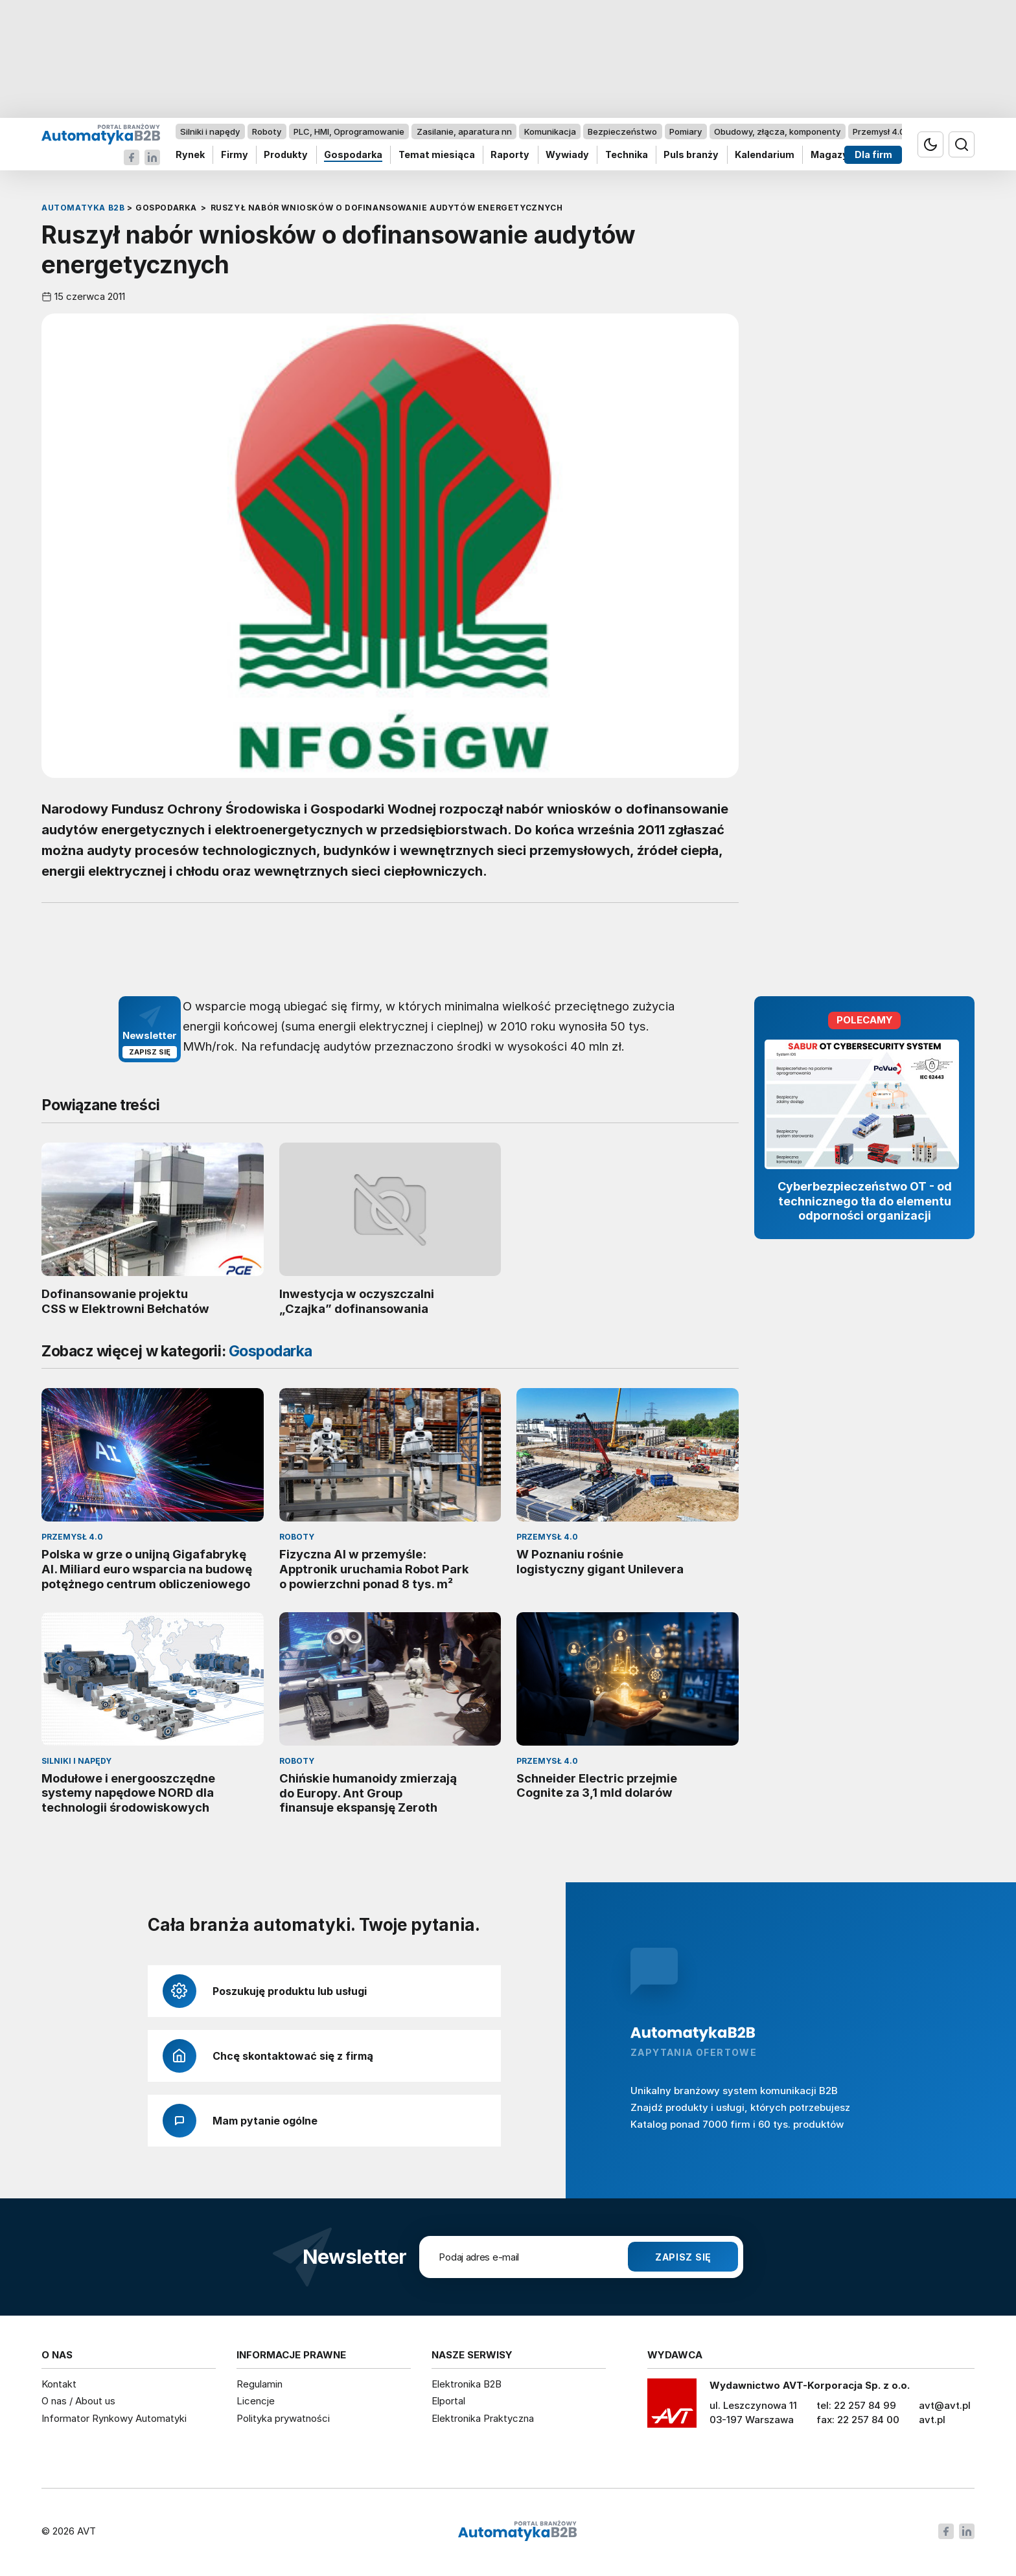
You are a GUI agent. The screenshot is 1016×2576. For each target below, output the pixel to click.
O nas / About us (78, 2401)
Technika (626, 155)
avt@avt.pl (945, 2405)
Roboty (266, 131)
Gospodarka (353, 155)
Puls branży (691, 155)
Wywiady (567, 155)
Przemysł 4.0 (879, 131)
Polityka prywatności (283, 2418)
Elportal (448, 2401)
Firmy (234, 155)
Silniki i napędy (210, 131)
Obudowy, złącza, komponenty (777, 131)
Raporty (510, 155)
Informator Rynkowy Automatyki (114, 2418)
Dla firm (873, 155)
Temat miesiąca (436, 155)
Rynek (190, 155)
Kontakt (58, 2384)
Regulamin (260, 2384)
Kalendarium (764, 155)
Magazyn (832, 155)
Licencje (256, 2401)
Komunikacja (550, 131)
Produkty (286, 155)
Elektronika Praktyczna (483, 2418)
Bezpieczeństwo (622, 131)
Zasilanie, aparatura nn (464, 131)
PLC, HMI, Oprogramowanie (349, 131)
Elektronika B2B (467, 2384)
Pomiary (685, 131)
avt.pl (932, 2419)
